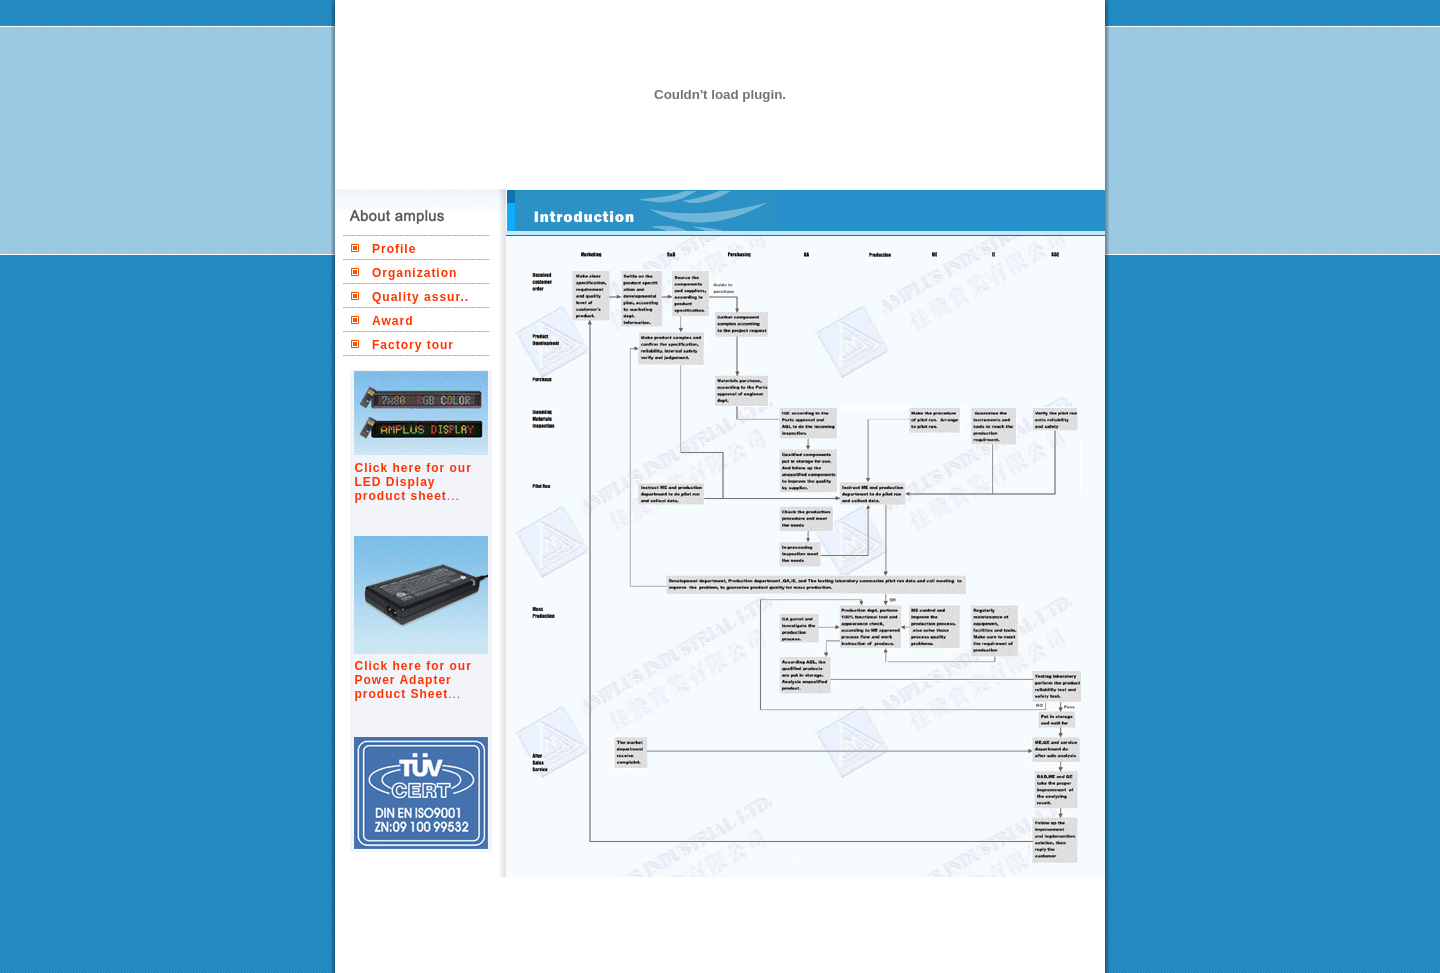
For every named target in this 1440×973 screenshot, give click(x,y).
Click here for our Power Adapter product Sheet (413, 680)
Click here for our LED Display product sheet (413, 482)
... (453, 496)
